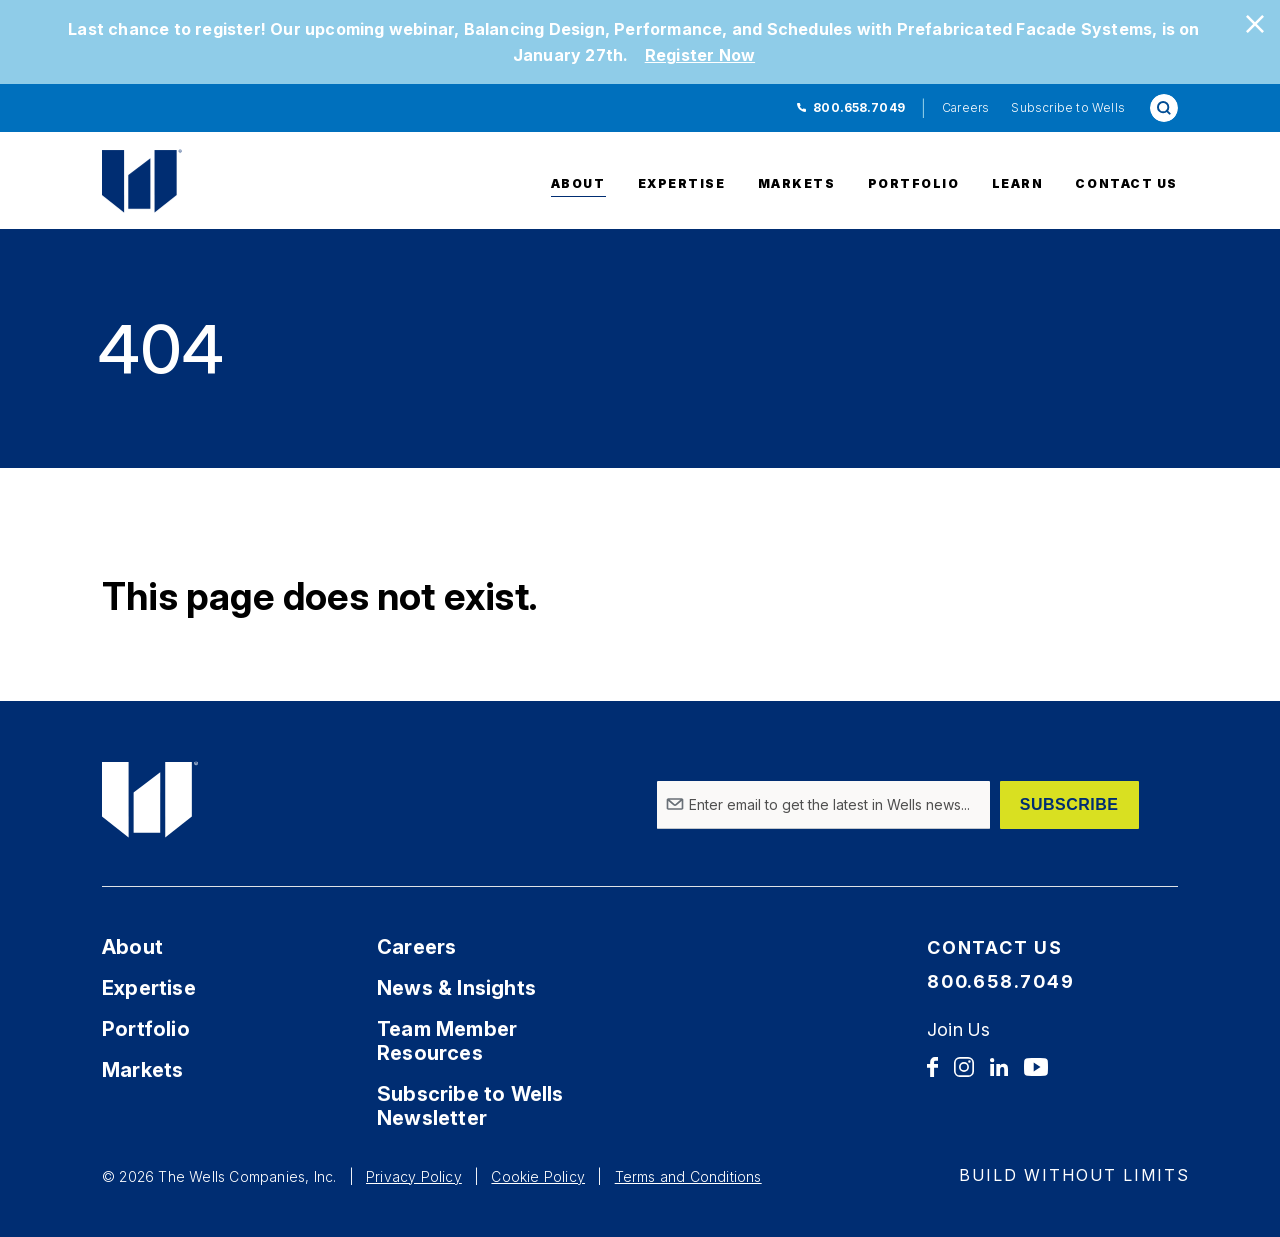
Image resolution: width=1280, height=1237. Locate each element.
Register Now (700, 55)
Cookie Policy (538, 1176)
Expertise (682, 183)
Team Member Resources (447, 1041)
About (578, 183)
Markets (797, 183)
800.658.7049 (858, 107)
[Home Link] (198, 181)
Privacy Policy (414, 1176)
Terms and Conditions (688, 1176)
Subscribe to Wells (1068, 107)
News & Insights (456, 988)
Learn (1018, 183)
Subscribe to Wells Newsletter (470, 1106)
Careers (965, 107)
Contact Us (1126, 183)
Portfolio (914, 183)
